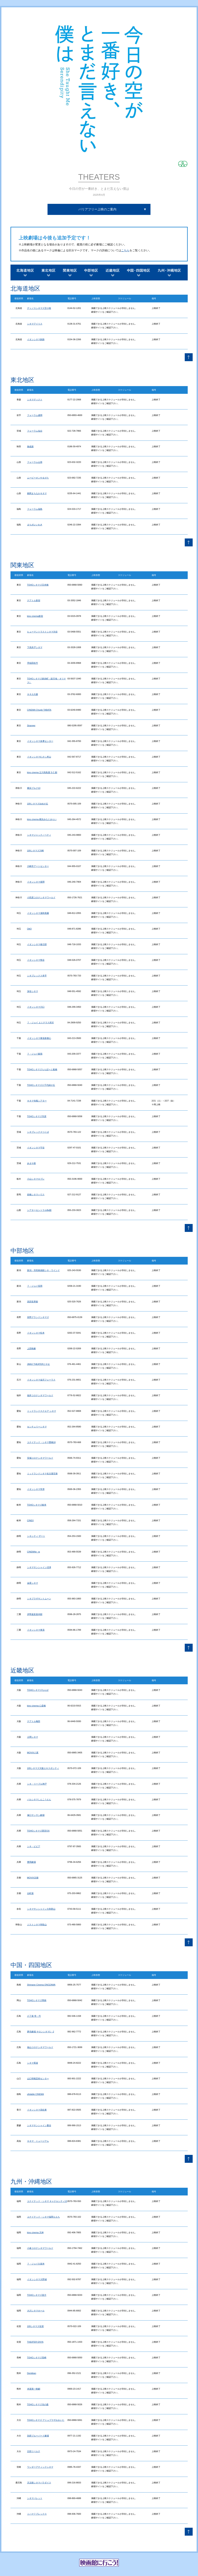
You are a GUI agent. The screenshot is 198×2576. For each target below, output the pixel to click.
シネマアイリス (34, 324)
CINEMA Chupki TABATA (39, 710)
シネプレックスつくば (38, 1132)
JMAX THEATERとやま (38, 1364)
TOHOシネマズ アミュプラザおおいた (46, 2420)
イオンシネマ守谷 (36, 1147)
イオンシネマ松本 (36, 1333)
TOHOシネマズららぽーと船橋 (42, 1069)
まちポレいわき (34, 524)
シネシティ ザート (36, 1536)
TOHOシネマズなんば (38, 1690)
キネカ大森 (32, 694)
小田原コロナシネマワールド (41, 897)
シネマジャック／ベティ (39, 835)
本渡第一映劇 (33, 2389)
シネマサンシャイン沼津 (39, 1567)
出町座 (30, 1893)
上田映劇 (31, 1348)
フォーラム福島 (34, 509)
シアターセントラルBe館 (39, 1210)
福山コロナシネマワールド (40, 2047)
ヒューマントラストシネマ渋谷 (42, 631)
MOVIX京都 (32, 1877)
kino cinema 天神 (35, 2232)
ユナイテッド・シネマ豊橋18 (41, 1442)
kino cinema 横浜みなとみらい (42, 819)
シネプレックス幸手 (37, 975)
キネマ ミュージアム (38, 2141)
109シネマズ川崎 (35, 850)
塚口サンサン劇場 (36, 1815)
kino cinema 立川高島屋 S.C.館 (42, 772)
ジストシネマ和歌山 (37, 1924)
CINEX (30, 1520)
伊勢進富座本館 (34, 1614)
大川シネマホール (36, 2310)
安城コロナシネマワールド (40, 1458)
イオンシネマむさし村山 (39, 757)
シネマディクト (34, 399)
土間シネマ (32, 1737)
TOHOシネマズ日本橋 (38, 585)
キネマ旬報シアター (37, 1101)
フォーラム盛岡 (34, 415)
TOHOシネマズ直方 (37, 2295)
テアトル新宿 (33, 600)
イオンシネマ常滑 (36, 1489)
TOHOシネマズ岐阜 (37, 1505)
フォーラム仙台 (34, 431)
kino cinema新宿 (35, 616)
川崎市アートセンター (38, 866)
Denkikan (31, 2373)
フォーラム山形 (34, 462)
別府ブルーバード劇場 (38, 2436)
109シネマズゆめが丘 (37, 803)
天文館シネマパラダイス (39, 2482)
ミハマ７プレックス (37, 2514)
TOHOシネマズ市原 (37, 1116)
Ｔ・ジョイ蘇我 (34, 1054)
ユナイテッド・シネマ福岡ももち (43, 2217)
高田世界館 (32, 1301)
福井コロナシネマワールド (40, 1395)
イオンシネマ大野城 (37, 2279)
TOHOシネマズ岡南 (37, 2000)
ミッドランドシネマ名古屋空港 (42, 1473)
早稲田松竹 (32, 663)
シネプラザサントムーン (39, 1598)
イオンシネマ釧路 (36, 339)
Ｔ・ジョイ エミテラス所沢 (40, 1022)
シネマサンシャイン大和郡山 (41, 1909)
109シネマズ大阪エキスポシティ (43, 1768)
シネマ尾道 (32, 2063)
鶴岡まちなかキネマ (37, 493)
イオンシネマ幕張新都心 (39, 1038)
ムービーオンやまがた (38, 478)
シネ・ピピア (33, 1846)
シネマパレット (34, 2498)
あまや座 (31, 1163)
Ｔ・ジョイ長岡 (34, 1286)
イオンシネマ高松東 (37, 2110)
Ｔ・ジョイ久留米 (36, 2264)
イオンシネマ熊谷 (36, 960)
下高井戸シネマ (34, 647)
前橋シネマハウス (36, 1194)
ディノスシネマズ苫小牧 (39, 308)
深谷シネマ (32, 991)
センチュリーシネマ (37, 1426)
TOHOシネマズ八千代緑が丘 (41, 1085)
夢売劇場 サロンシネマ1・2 (40, 2031)
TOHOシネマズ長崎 (37, 2357)
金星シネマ (32, 1583)
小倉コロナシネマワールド (40, 2248)
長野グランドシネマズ (38, 1317)
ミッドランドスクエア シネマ (41, 1411)
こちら (125, 250)
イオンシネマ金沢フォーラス (41, 1380)
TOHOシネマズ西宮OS (38, 1831)
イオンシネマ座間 (36, 882)
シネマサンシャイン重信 (39, 2125)
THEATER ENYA (35, 2342)
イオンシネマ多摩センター (40, 741)
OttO (29, 929)
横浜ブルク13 (33, 788)
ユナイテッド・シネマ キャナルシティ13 (47, 2201)
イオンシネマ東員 (36, 1630)
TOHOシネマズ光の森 (38, 2404)
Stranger (31, 725)
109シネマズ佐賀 (35, 2326)
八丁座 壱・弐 (34, 2016)
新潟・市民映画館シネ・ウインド (43, 1270)
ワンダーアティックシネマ (40, 2467)
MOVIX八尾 (32, 1752)
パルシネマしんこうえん (39, 1799)
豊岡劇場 (31, 1862)
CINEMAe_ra (33, 1552)
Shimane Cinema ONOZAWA (41, 1985)
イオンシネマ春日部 (37, 944)
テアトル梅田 (33, 1721)
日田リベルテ (33, 2451)
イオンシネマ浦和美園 (38, 913)
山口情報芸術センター (38, 2078)
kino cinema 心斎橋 (36, 1705)
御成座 (30, 446)
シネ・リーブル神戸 (37, 1784)
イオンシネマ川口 (36, 1007)
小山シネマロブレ (36, 1179)
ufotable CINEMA (35, 2094)
